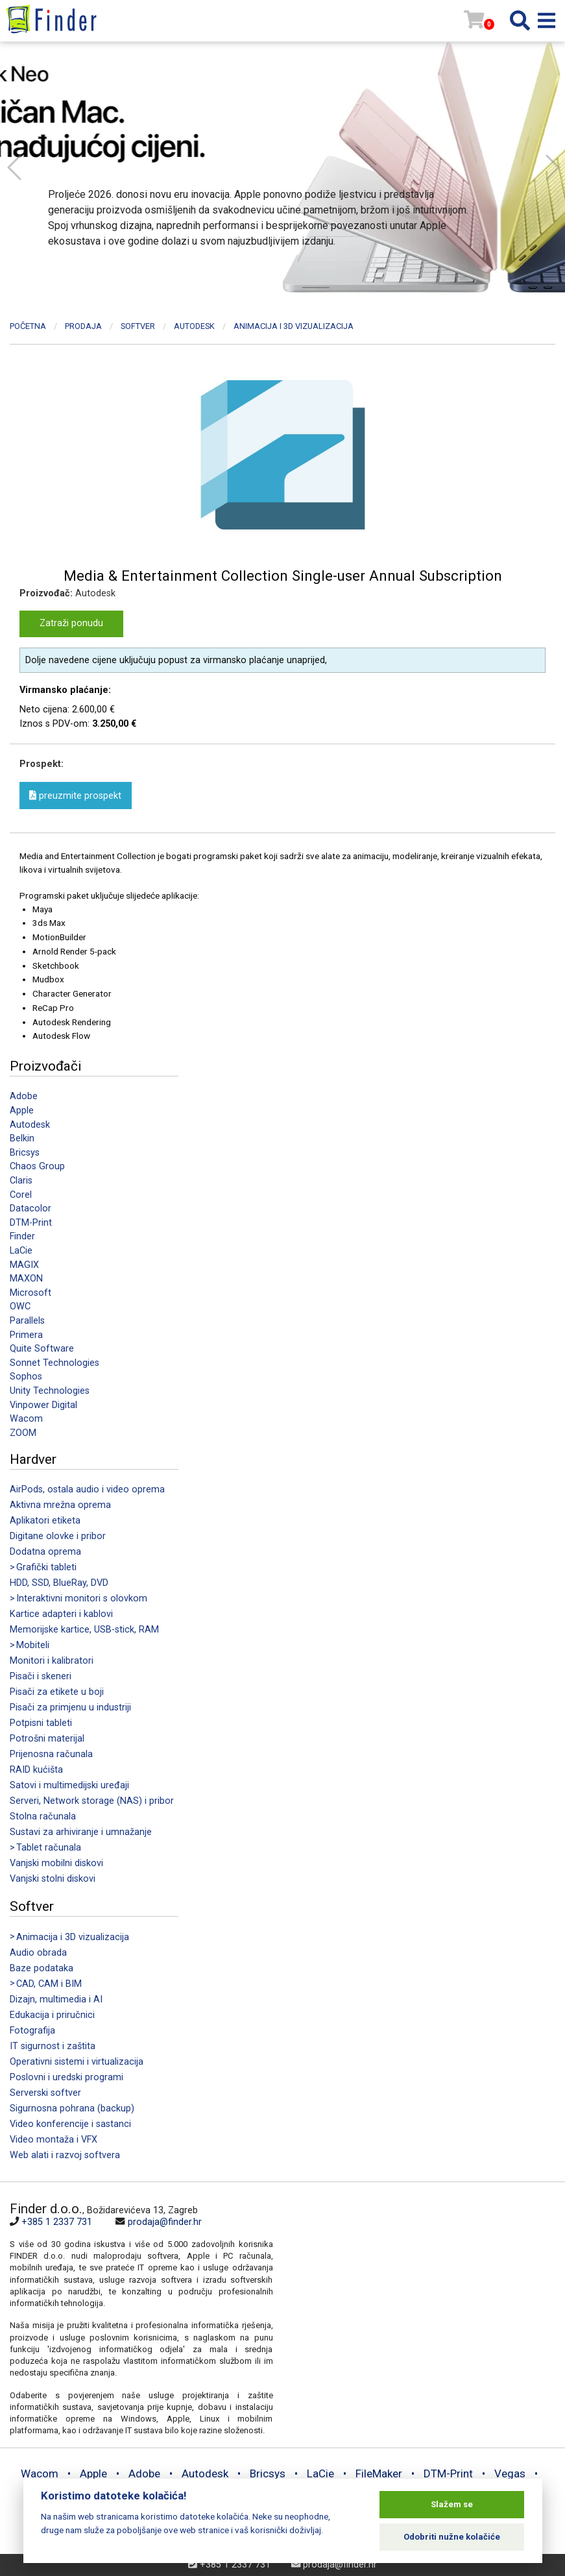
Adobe (24, 1096)
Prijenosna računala (51, 1754)
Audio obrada (38, 1952)
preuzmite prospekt (75, 795)
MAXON (26, 1278)
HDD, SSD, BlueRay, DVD (59, 1582)
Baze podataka (41, 1968)
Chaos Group (37, 1166)
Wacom (26, 1418)
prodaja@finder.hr (165, 2222)
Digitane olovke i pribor (58, 1536)
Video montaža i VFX (53, 2139)
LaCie (21, 1250)
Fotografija (32, 2030)
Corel (21, 1194)
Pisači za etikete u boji (57, 1691)
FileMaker (378, 2473)
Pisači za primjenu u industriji (70, 1707)
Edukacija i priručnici (52, 2015)
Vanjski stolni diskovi (52, 1878)
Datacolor (30, 1208)
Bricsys (25, 1152)
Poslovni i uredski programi (66, 2077)
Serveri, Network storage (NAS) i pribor (92, 1800)
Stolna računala (43, 1816)
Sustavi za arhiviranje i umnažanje (81, 1832)
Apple (22, 1110)
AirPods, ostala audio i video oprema (87, 1489)
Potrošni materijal (47, 1738)
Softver (138, 326)
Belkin (22, 1138)
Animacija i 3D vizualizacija (294, 326)
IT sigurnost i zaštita (52, 2046)
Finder (22, 1236)
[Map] (414, 2288)
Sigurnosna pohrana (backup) (72, 2108)
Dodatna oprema (45, 1551)
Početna (28, 326)
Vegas (509, 2473)
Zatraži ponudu (71, 623)
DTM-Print (31, 1222)
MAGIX (24, 1264)
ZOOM (23, 1433)
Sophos (26, 1376)
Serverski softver (45, 2092)
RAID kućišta (36, 1769)
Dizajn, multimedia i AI (56, 1999)
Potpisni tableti (41, 1723)
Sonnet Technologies (54, 1362)
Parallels (27, 1320)
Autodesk (30, 1124)
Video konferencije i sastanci (70, 2124)
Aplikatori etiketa (45, 1520)
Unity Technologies (50, 1390)
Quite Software (42, 1348)
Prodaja (83, 326)
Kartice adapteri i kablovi (61, 1614)
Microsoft (30, 1292)
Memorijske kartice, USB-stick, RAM (84, 1629)
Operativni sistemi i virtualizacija (76, 2061)
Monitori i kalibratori (51, 1660)
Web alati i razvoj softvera (65, 2155)
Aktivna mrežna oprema (60, 1505)
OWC (20, 1306)
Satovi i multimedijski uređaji (69, 1785)
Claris (21, 1180)
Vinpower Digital (43, 1405)
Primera (26, 1335)
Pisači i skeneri (40, 1676)
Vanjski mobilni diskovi (56, 1863)
